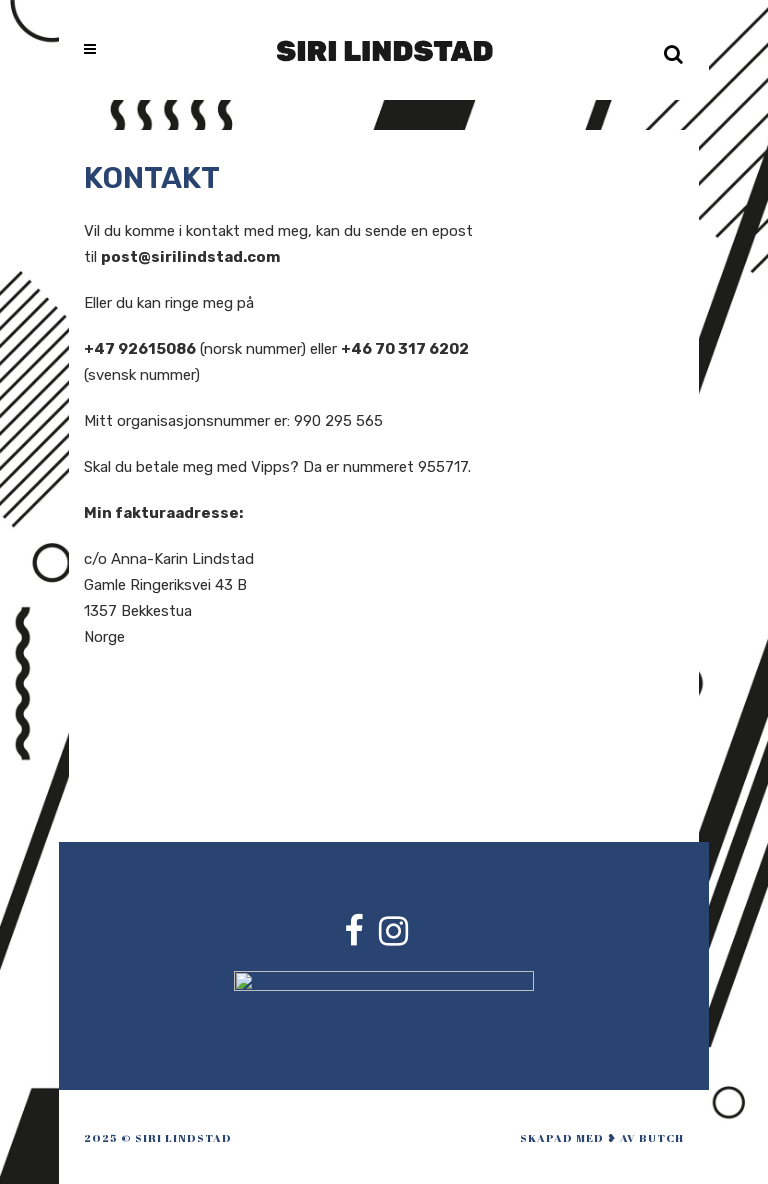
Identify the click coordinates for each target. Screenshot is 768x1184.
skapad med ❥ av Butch (602, 1137)
